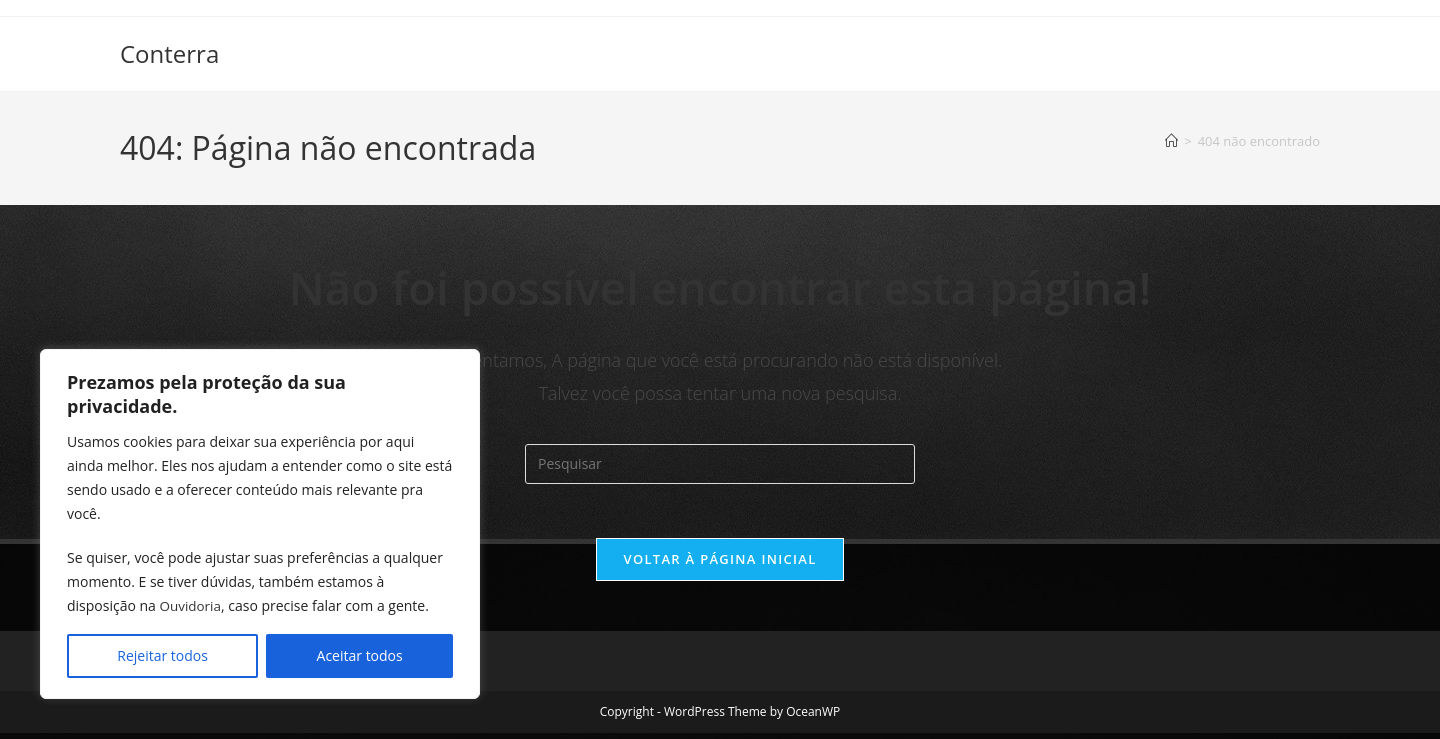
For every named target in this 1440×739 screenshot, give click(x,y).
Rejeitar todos (162, 655)
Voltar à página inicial (719, 565)
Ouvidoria (192, 605)
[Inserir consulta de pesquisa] (720, 464)
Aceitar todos (360, 655)
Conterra (169, 53)
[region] (260, 524)
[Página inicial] (1171, 141)
